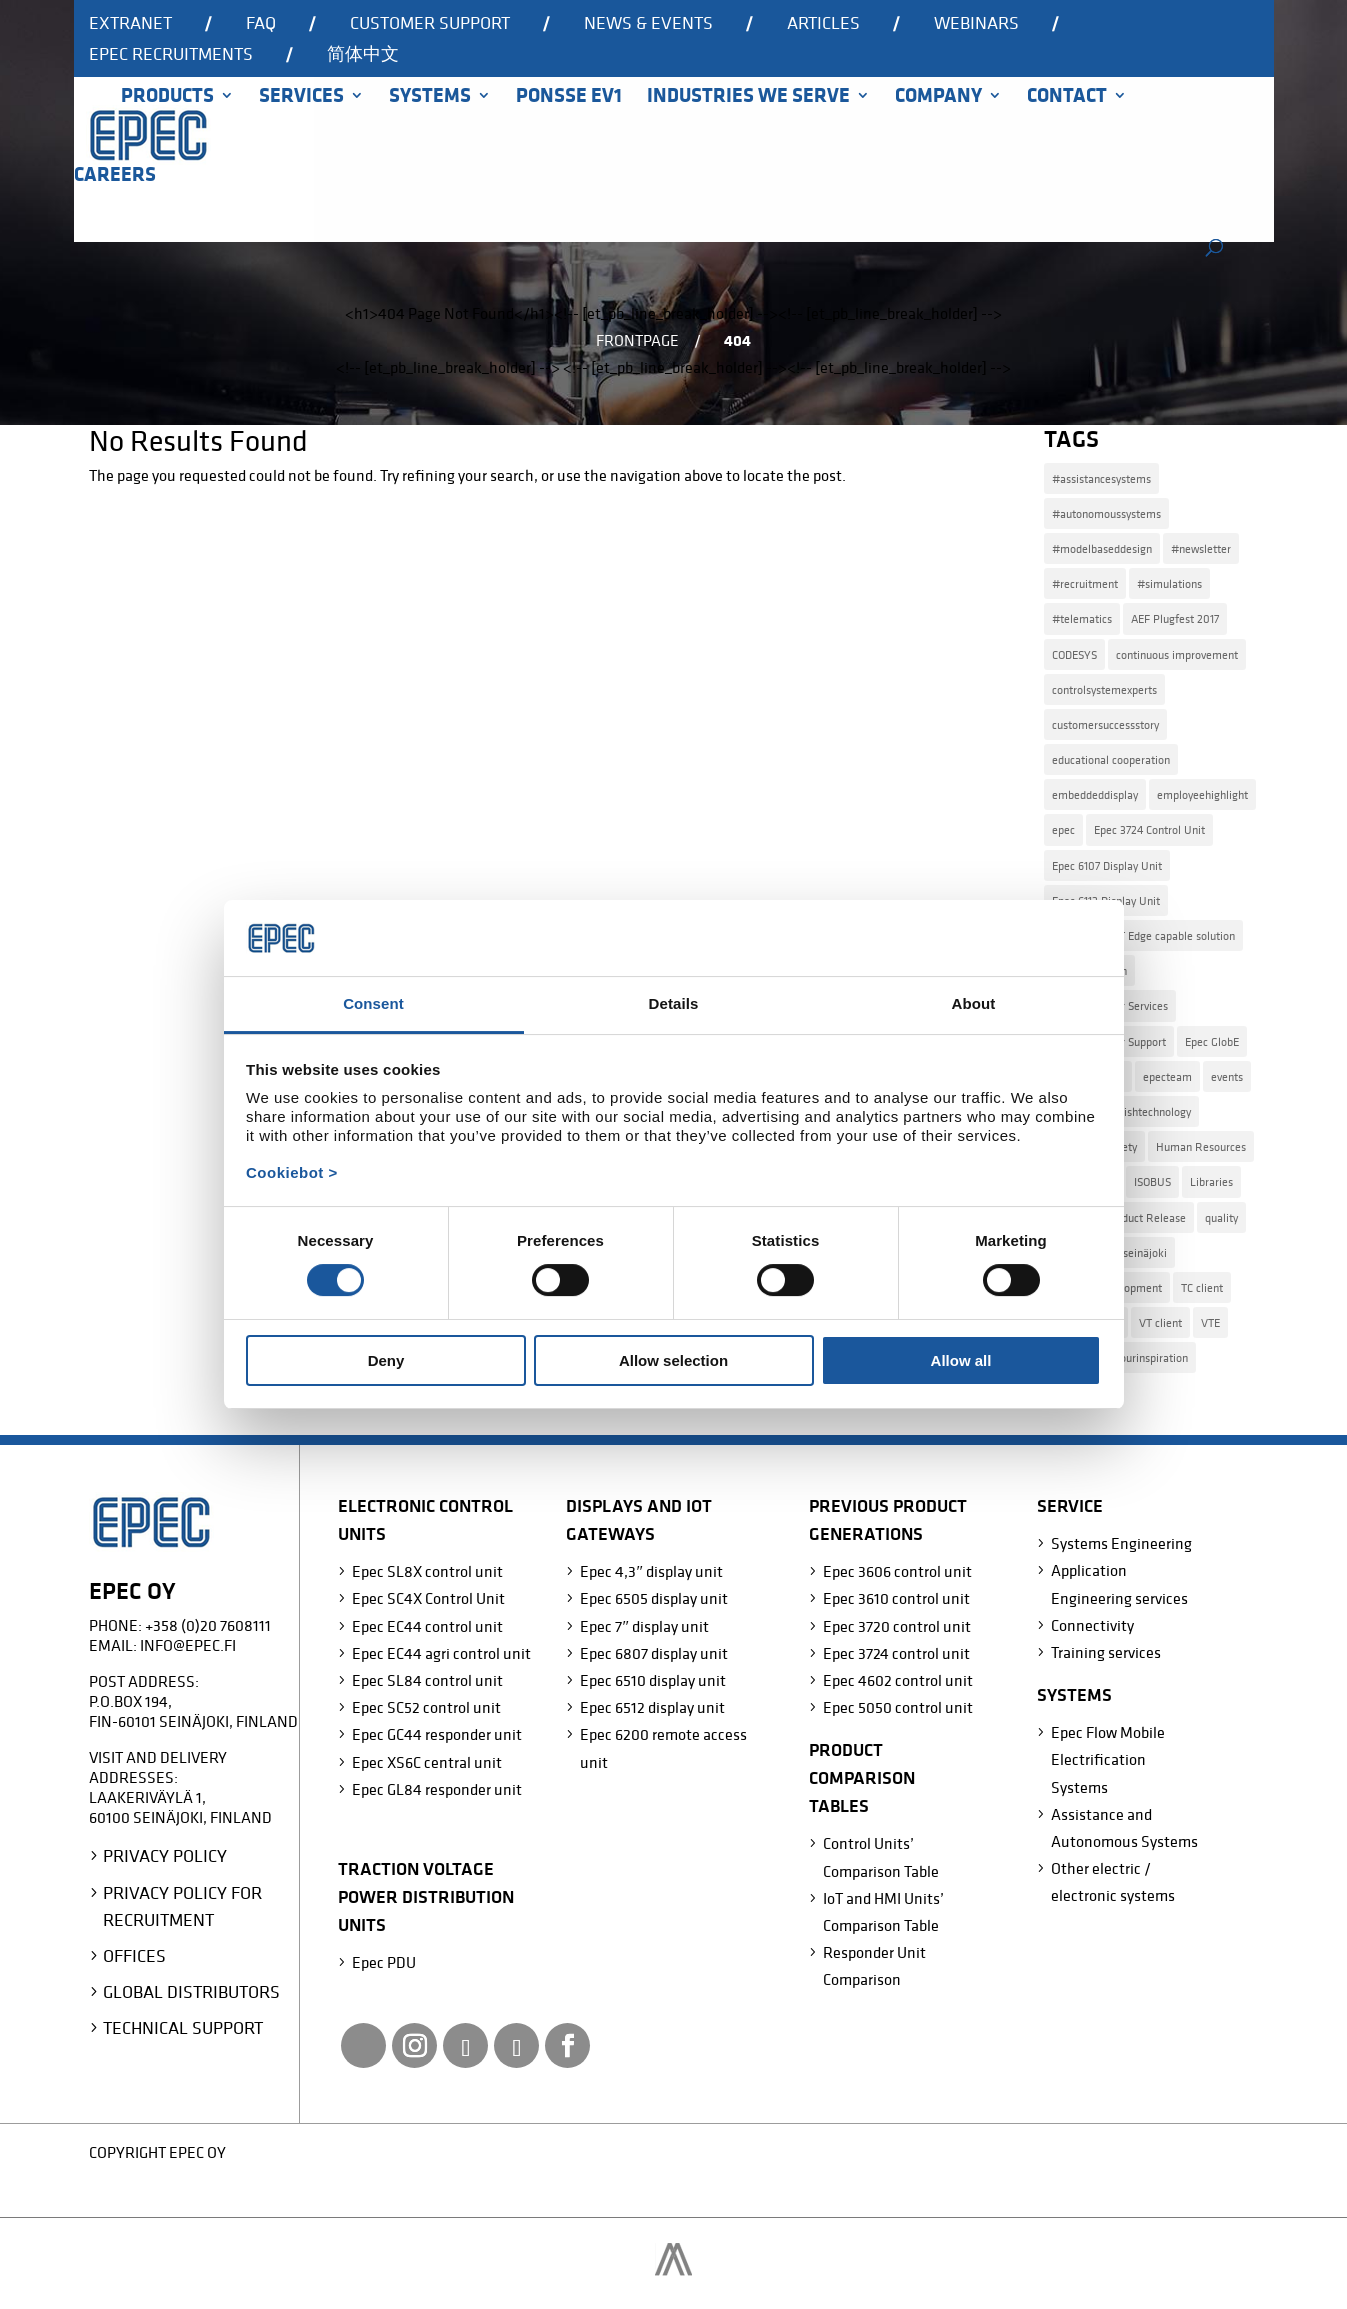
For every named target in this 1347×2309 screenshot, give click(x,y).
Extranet (130, 24)
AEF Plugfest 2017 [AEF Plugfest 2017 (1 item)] (1175, 618)
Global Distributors (191, 1991)
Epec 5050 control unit (898, 1707)
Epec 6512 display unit (652, 1707)
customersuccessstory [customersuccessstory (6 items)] (1105, 724)
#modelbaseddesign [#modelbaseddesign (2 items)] (1102, 548)
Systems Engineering (1121, 1543)
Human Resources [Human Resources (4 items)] (1201, 1146)
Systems (430, 98)
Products (167, 98)
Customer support (430, 24)
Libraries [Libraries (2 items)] (1211, 1181)
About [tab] (974, 1003)
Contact (1067, 98)
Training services (1106, 1652)
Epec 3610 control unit (896, 1598)
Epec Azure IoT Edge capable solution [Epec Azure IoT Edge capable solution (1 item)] (1143, 935)
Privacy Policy (165, 1855)
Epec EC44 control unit (427, 1626)
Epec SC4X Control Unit (428, 1598)
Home (85, 123)
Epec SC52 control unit (426, 1707)
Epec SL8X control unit (427, 1571)
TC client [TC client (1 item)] (1202, 1287)
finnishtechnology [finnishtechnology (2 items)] (1148, 1111)
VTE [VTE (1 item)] (1210, 1322)
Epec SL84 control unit (427, 1680)
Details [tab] (674, 1003)
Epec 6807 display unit (654, 1653)
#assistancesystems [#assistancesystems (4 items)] (1101, 478)
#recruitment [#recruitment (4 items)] (1085, 583)
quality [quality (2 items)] (1221, 1217)
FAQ (261, 24)
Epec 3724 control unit (896, 1653)
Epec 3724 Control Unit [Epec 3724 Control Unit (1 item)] (1149, 829)
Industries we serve (748, 98)
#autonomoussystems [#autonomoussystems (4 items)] (1106, 513)
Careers (115, 177)
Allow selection (673, 1360)
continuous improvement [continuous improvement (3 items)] (1177, 654)
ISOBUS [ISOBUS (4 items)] (1152, 1181)
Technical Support (183, 2027)
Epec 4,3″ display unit (651, 1571)
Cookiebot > (292, 1172)
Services (301, 98)
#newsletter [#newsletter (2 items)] (1201, 548)
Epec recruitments (171, 55)
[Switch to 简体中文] (363, 61)
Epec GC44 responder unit (437, 1734)
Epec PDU (384, 1962)
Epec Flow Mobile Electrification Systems (1108, 1759)
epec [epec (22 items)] (1063, 829)
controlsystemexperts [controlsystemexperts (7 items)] (1104, 689)
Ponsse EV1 (569, 98)
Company (938, 98)
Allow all (961, 1360)
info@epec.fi (188, 1645)
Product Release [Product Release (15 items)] (1145, 1217)
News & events (648, 24)
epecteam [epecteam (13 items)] (1167, 1076)
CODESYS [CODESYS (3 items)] (1074, 654)
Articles (823, 24)
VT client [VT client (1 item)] (1160, 1322)
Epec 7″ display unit (644, 1626)
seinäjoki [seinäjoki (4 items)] (1145, 1252)
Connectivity (1092, 1625)
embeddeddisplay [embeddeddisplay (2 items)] (1095, 794)
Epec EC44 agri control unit (441, 1653)
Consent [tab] (373, 1003)
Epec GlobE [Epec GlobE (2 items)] (1212, 1041)
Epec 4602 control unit (898, 1680)
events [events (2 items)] (1227, 1076)
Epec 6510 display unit (653, 1680)
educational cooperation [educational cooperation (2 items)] (1111, 759)
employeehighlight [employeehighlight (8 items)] (1202, 794)
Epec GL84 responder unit (437, 1789)
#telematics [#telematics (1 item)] (1082, 618)
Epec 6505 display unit (654, 1598)
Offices (134, 1955)
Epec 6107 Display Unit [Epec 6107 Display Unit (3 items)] (1107, 865)
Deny (386, 1360)
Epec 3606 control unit (897, 1571)
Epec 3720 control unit (897, 1626)
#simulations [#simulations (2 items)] (1169, 583)
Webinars (976, 24)
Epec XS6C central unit (427, 1762)
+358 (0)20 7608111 (208, 1625)
